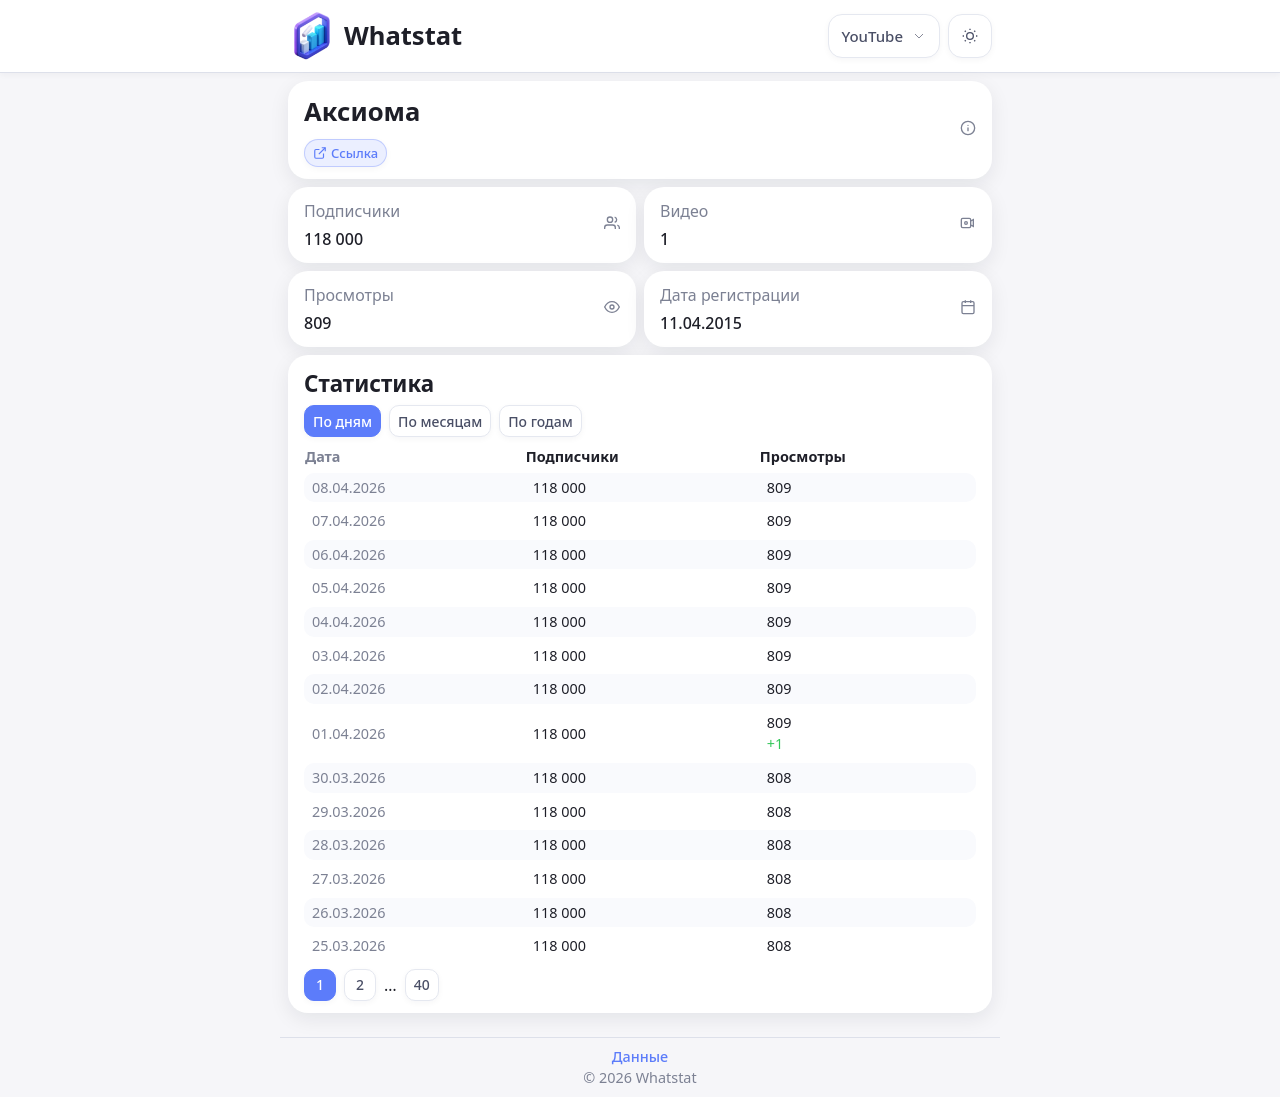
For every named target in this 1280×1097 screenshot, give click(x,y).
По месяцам (440, 421)
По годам (540, 421)
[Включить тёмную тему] (970, 36)
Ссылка (345, 153)
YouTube (884, 36)
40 (422, 984)
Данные (640, 1056)
